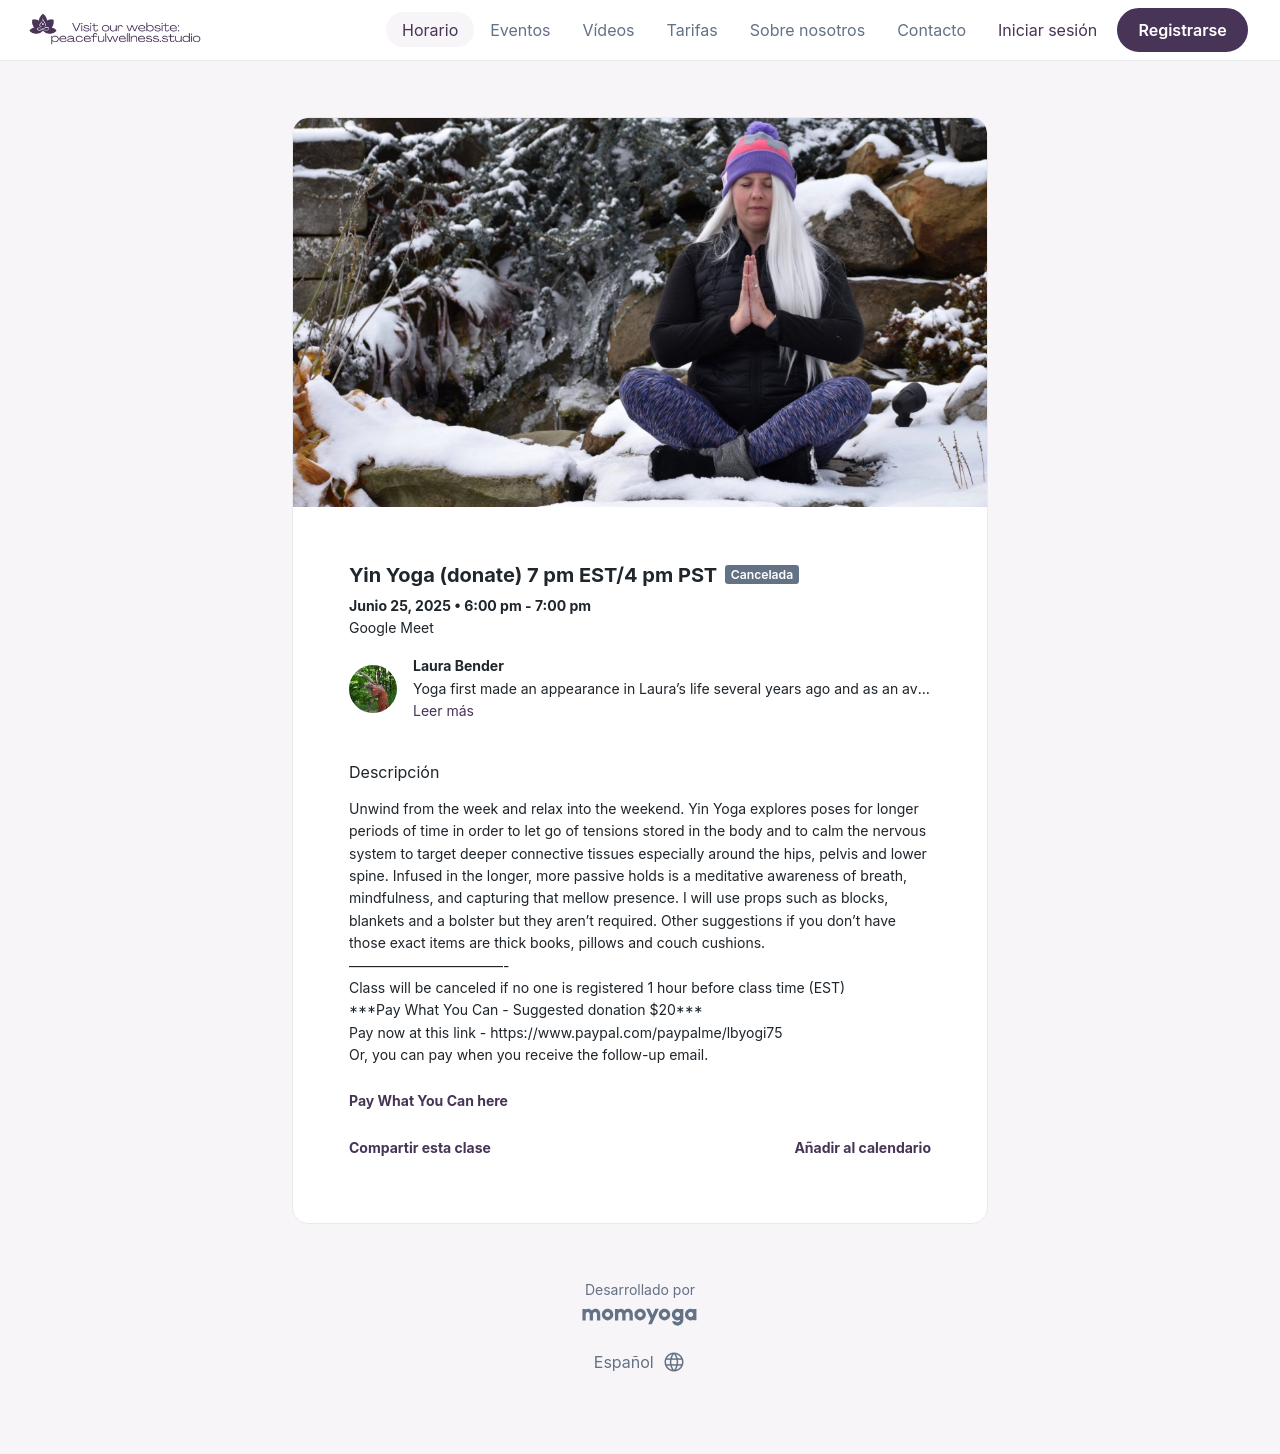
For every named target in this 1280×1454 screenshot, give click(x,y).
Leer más (443, 710)
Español (640, 1362)
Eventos (520, 30)
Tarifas (692, 30)
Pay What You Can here (428, 1100)
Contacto (931, 30)
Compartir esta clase (420, 1147)
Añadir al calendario (862, 1147)
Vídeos (608, 30)
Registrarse (1182, 30)
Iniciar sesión (1047, 30)
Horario (430, 30)
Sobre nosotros (807, 30)
